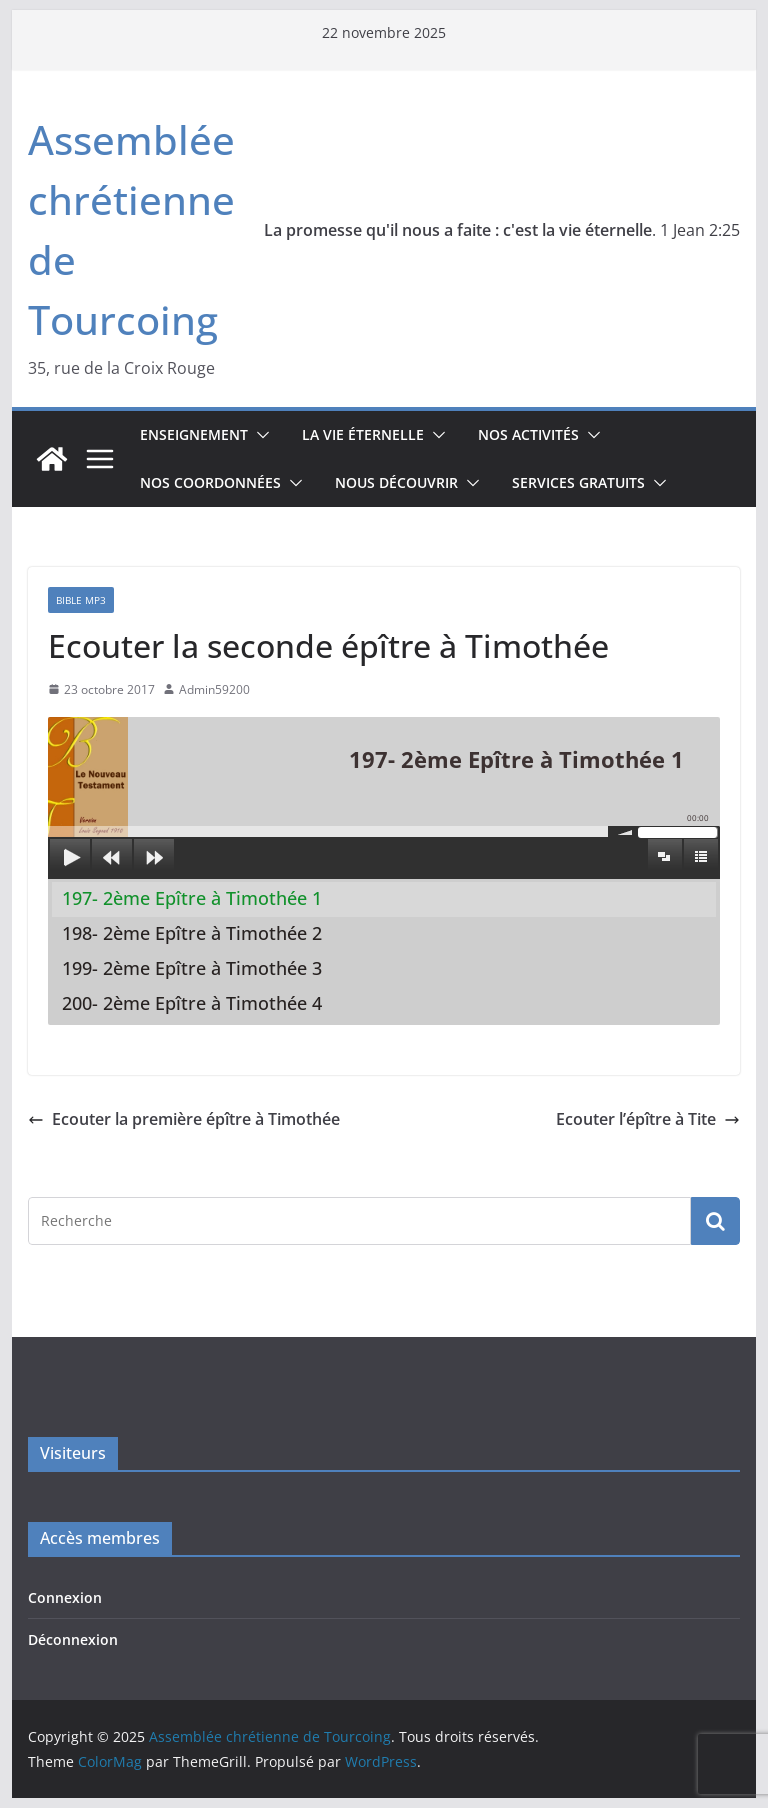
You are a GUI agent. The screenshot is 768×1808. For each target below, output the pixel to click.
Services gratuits (578, 482)
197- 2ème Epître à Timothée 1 (192, 898)
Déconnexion (73, 1639)
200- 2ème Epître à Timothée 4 (192, 1003)
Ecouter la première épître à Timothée (184, 1119)
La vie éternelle (363, 434)
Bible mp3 (81, 600)
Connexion (65, 1597)
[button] (259, 435)
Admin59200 (214, 689)
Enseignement (194, 434)
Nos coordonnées (210, 482)
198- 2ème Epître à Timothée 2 (192, 933)
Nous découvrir (396, 482)
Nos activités (528, 434)
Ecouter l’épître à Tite (648, 1119)
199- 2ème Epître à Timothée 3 (192, 968)
